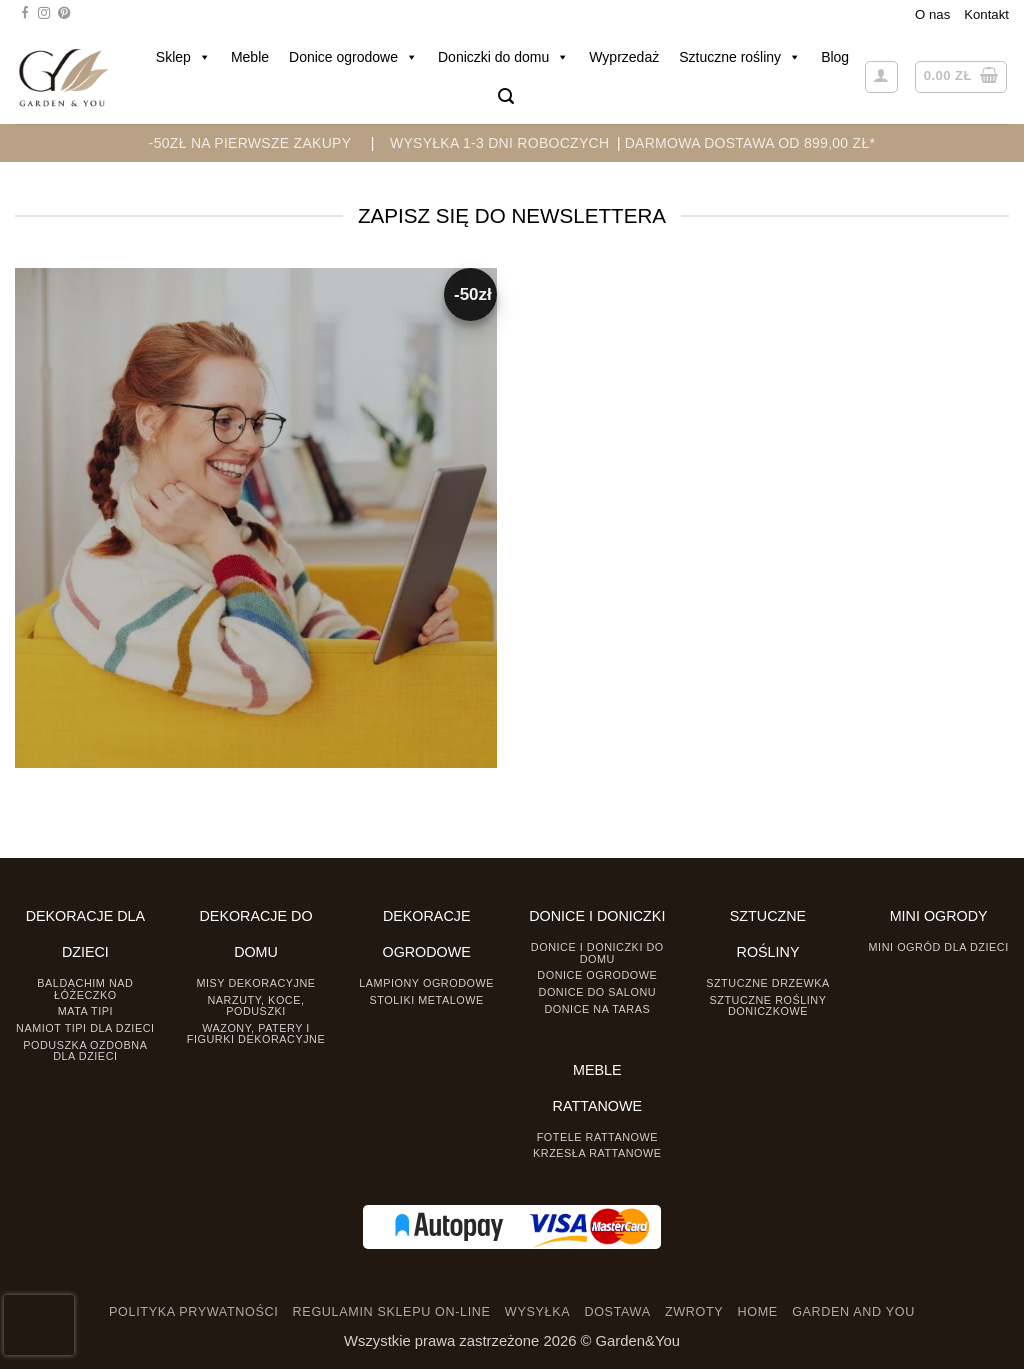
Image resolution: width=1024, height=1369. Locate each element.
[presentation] (39, 1325)
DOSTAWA (617, 1312)
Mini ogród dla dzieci (939, 947)
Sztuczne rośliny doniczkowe (768, 1005)
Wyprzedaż (624, 57)
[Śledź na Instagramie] (44, 14)
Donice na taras (597, 1009)
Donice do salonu (598, 992)
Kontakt (986, 14)
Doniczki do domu (503, 57)
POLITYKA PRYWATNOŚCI (193, 1312)
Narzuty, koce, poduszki (255, 1005)
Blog (835, 57)
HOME (758, 1312)
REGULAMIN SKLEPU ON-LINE (392, 1312)
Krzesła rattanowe (597, 1153)
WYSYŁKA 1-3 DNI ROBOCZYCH (499, 143)
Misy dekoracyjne (255, 983)
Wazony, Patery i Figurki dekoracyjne (256, 1033)
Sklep (183, 57)
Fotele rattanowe (597, 1137)
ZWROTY (694, 1312)
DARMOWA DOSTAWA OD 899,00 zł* (750, 143)
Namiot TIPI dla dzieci (85, 1028)
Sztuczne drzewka (768, 983)
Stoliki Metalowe (427, 1000)
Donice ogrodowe (353, 57)
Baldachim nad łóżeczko (85, 988)
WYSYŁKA (537, 1312)
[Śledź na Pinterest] (64, 14)
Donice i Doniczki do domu (597, 952)
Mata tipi (85, 1011)
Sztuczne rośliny (740, 57)
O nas (932, 14)
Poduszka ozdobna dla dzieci (85, 1050)
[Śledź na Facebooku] (25, 14)
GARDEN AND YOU (853, 1312)
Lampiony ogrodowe (426, 983)
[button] (506, 96)
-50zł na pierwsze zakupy (250, 143)
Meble (250, 57)
